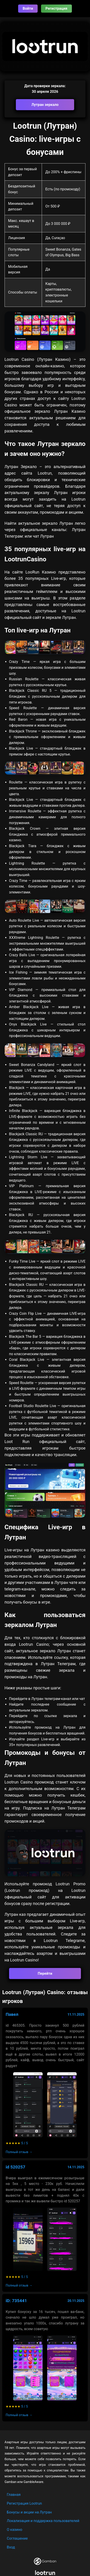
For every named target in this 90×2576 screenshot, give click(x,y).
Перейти (45, 1973)
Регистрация (56, 8)
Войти (28, 8)
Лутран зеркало (45, 105)
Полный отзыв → (19, 2152)
